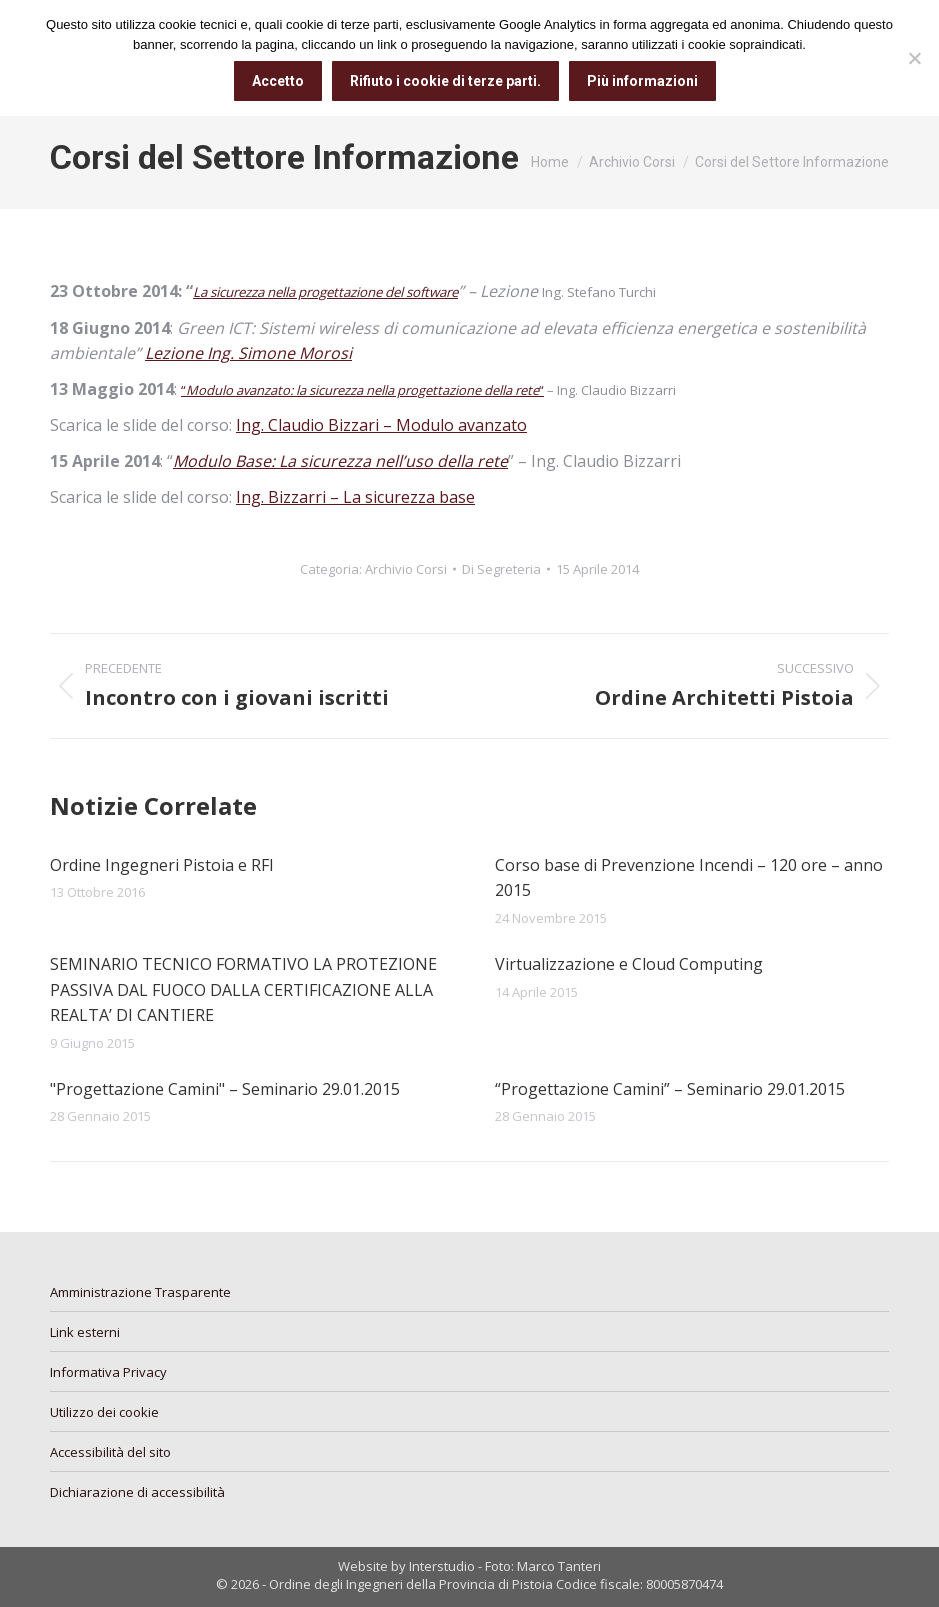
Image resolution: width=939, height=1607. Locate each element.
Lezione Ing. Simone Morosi (248, 353)
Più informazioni (642, 81)
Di (501, 569)
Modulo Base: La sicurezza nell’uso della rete (340, 461)
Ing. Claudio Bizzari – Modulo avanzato (381, 425)
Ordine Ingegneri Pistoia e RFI (162, 865)
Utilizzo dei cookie (104, 1412)
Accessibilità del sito (110, 1452)
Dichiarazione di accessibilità (137, 1492)
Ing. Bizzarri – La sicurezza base (355, 497)
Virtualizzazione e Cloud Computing (629, 964)
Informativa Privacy (108, 1372)
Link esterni (85, 1332)
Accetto (278, 81)
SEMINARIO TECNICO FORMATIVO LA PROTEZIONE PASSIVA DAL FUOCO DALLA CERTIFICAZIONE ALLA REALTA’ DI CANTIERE (243, 989)
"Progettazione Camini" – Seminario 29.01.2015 (225, 1089)
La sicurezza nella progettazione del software (325, 292)
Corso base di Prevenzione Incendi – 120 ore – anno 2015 (689, 878)
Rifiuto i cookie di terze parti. (445, 81)
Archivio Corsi (406, 569)
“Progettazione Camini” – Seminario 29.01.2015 (670, 1089)
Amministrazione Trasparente (140, 1292)
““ (362, 390)
